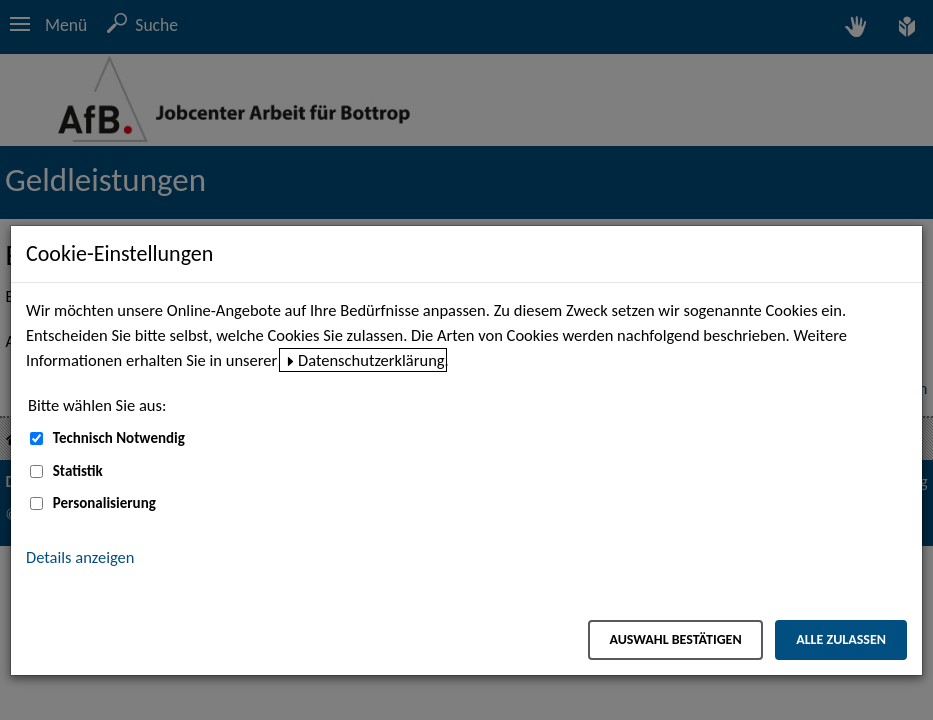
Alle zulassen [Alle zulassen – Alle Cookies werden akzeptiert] (841, 639)
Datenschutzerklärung (371, 360)
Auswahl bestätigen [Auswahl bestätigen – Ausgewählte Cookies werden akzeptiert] (675, 639)
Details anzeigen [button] (80, 557)
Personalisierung (104, 503)
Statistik (78, 471)
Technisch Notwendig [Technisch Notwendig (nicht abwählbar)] (119, 438)
